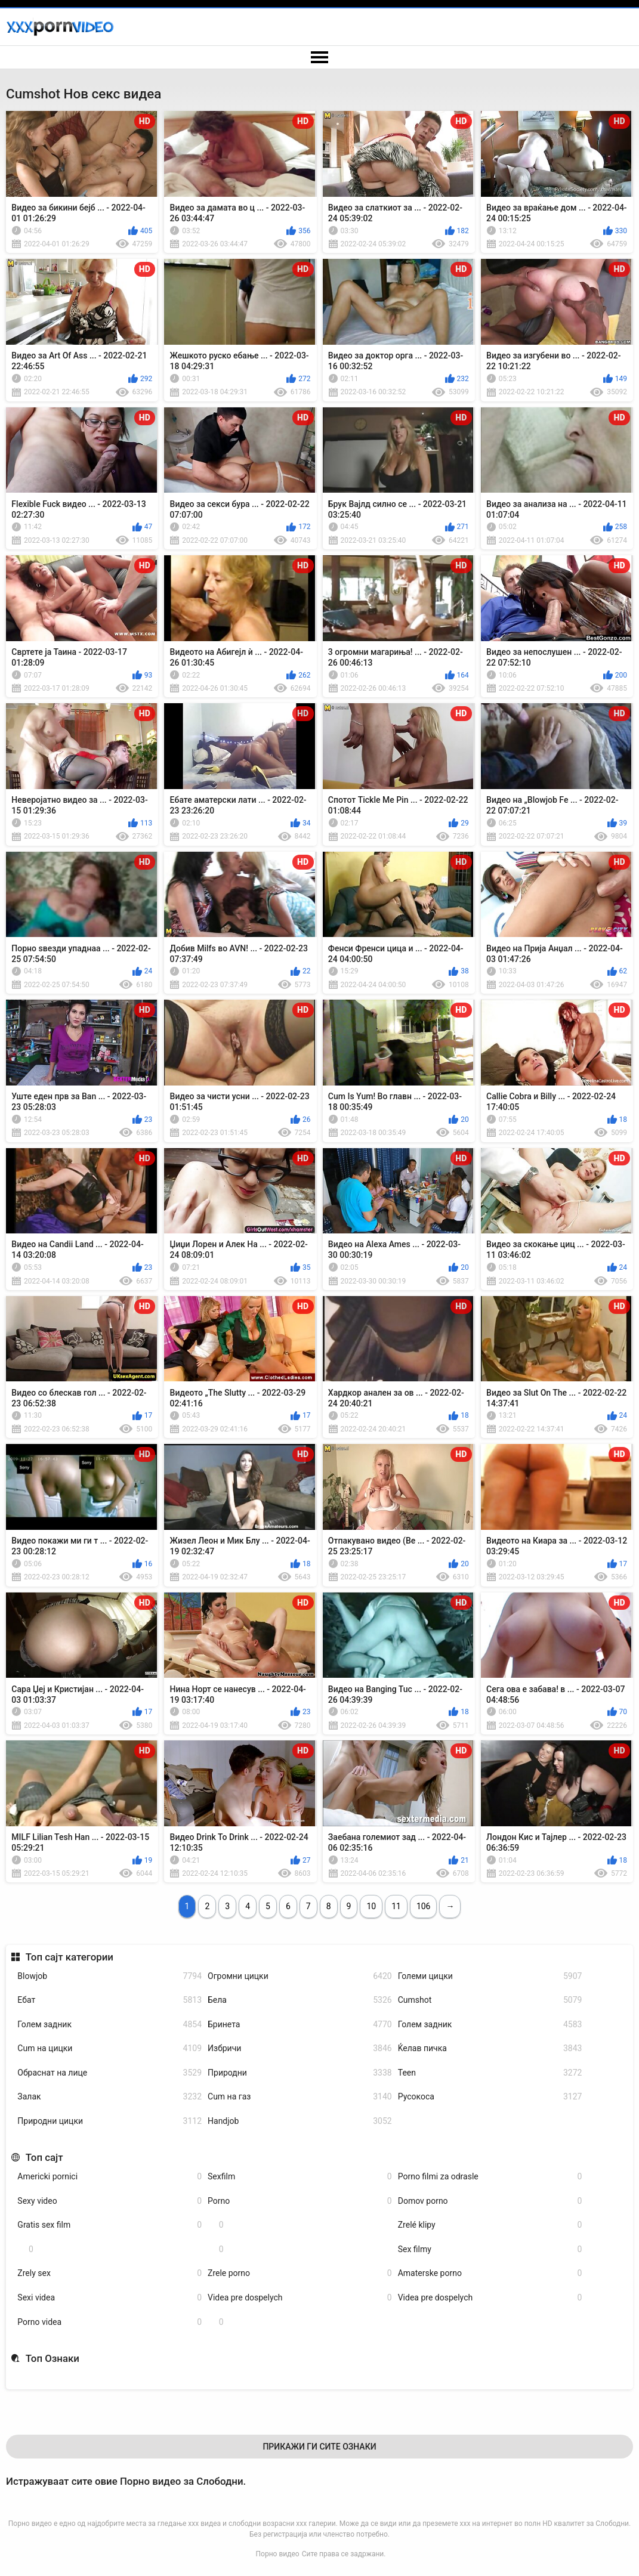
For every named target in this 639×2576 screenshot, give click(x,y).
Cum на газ (300, 2097)
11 (396, 1906)
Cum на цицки (109, 2048)
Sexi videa (109, 2298)
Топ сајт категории (69, 1957)
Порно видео (278, 2554)
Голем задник (109, 2025)
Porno (300, 2201)
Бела (300, 2000)
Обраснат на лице (109, 2073)
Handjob (300, 2121)
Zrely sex (109, 2273)
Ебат (109, 2000)
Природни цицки (109, 2121)
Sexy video (109, 2201)
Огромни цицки (300, 1976)
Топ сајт (44, 2157)
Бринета (300, 2025)
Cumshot (490, 2000)
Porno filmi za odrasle (490, 2177)
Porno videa (109, 2322)
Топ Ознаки (52, 2358)
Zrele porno (300, 2273)
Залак (109, 2097)
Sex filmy (490, 2249)
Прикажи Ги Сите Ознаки (319, 2446)
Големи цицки (490, 1976)
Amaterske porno (490, 2273)
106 (423, 1906)
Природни (300, 2073)
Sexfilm (300, 2177)
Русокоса (490, 2097)
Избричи (300, 2048)
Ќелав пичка (490, 2048)
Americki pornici (109, 2177)
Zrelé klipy (490, 2225)
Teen (490, 2073)
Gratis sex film (109, 2225)
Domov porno (490, 2201)
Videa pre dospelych (300, 2298)
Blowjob (109, 1976)
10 (371, 1906)
